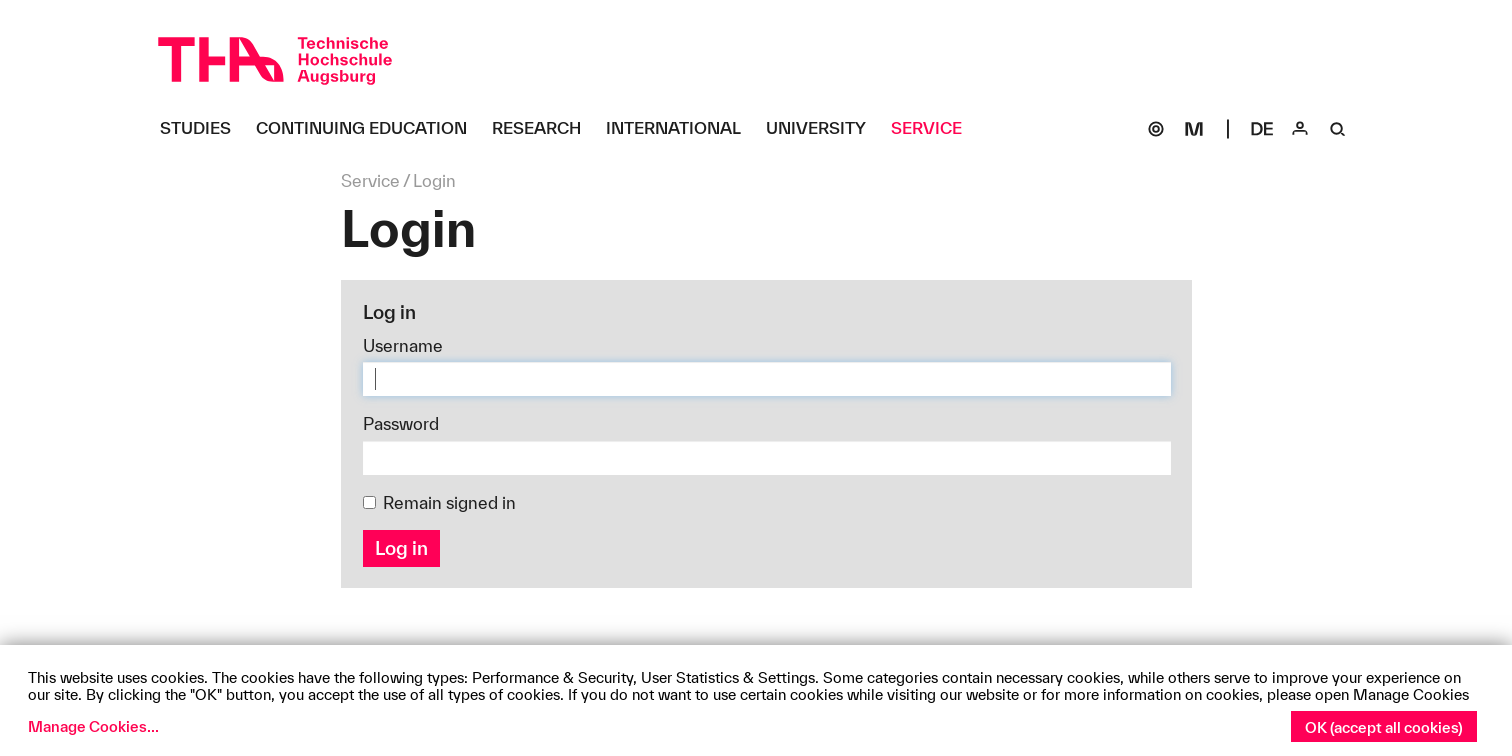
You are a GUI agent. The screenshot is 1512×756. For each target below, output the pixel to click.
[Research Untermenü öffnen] (544, 129)
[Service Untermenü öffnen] (934, 129)
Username (403, 345)
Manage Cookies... (93, 726)
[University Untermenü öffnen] (823, 129)
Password (401, 423)
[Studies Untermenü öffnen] (203, 129)
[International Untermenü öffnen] (681, 129)
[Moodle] (1194, 129)
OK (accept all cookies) (1384, 727)
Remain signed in (439, 502)
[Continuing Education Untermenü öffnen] (369, 129)
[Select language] (1262, 129)
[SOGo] (1156, 129)
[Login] (1300, 129)
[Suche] (1338, 129)
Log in (401, 548)
